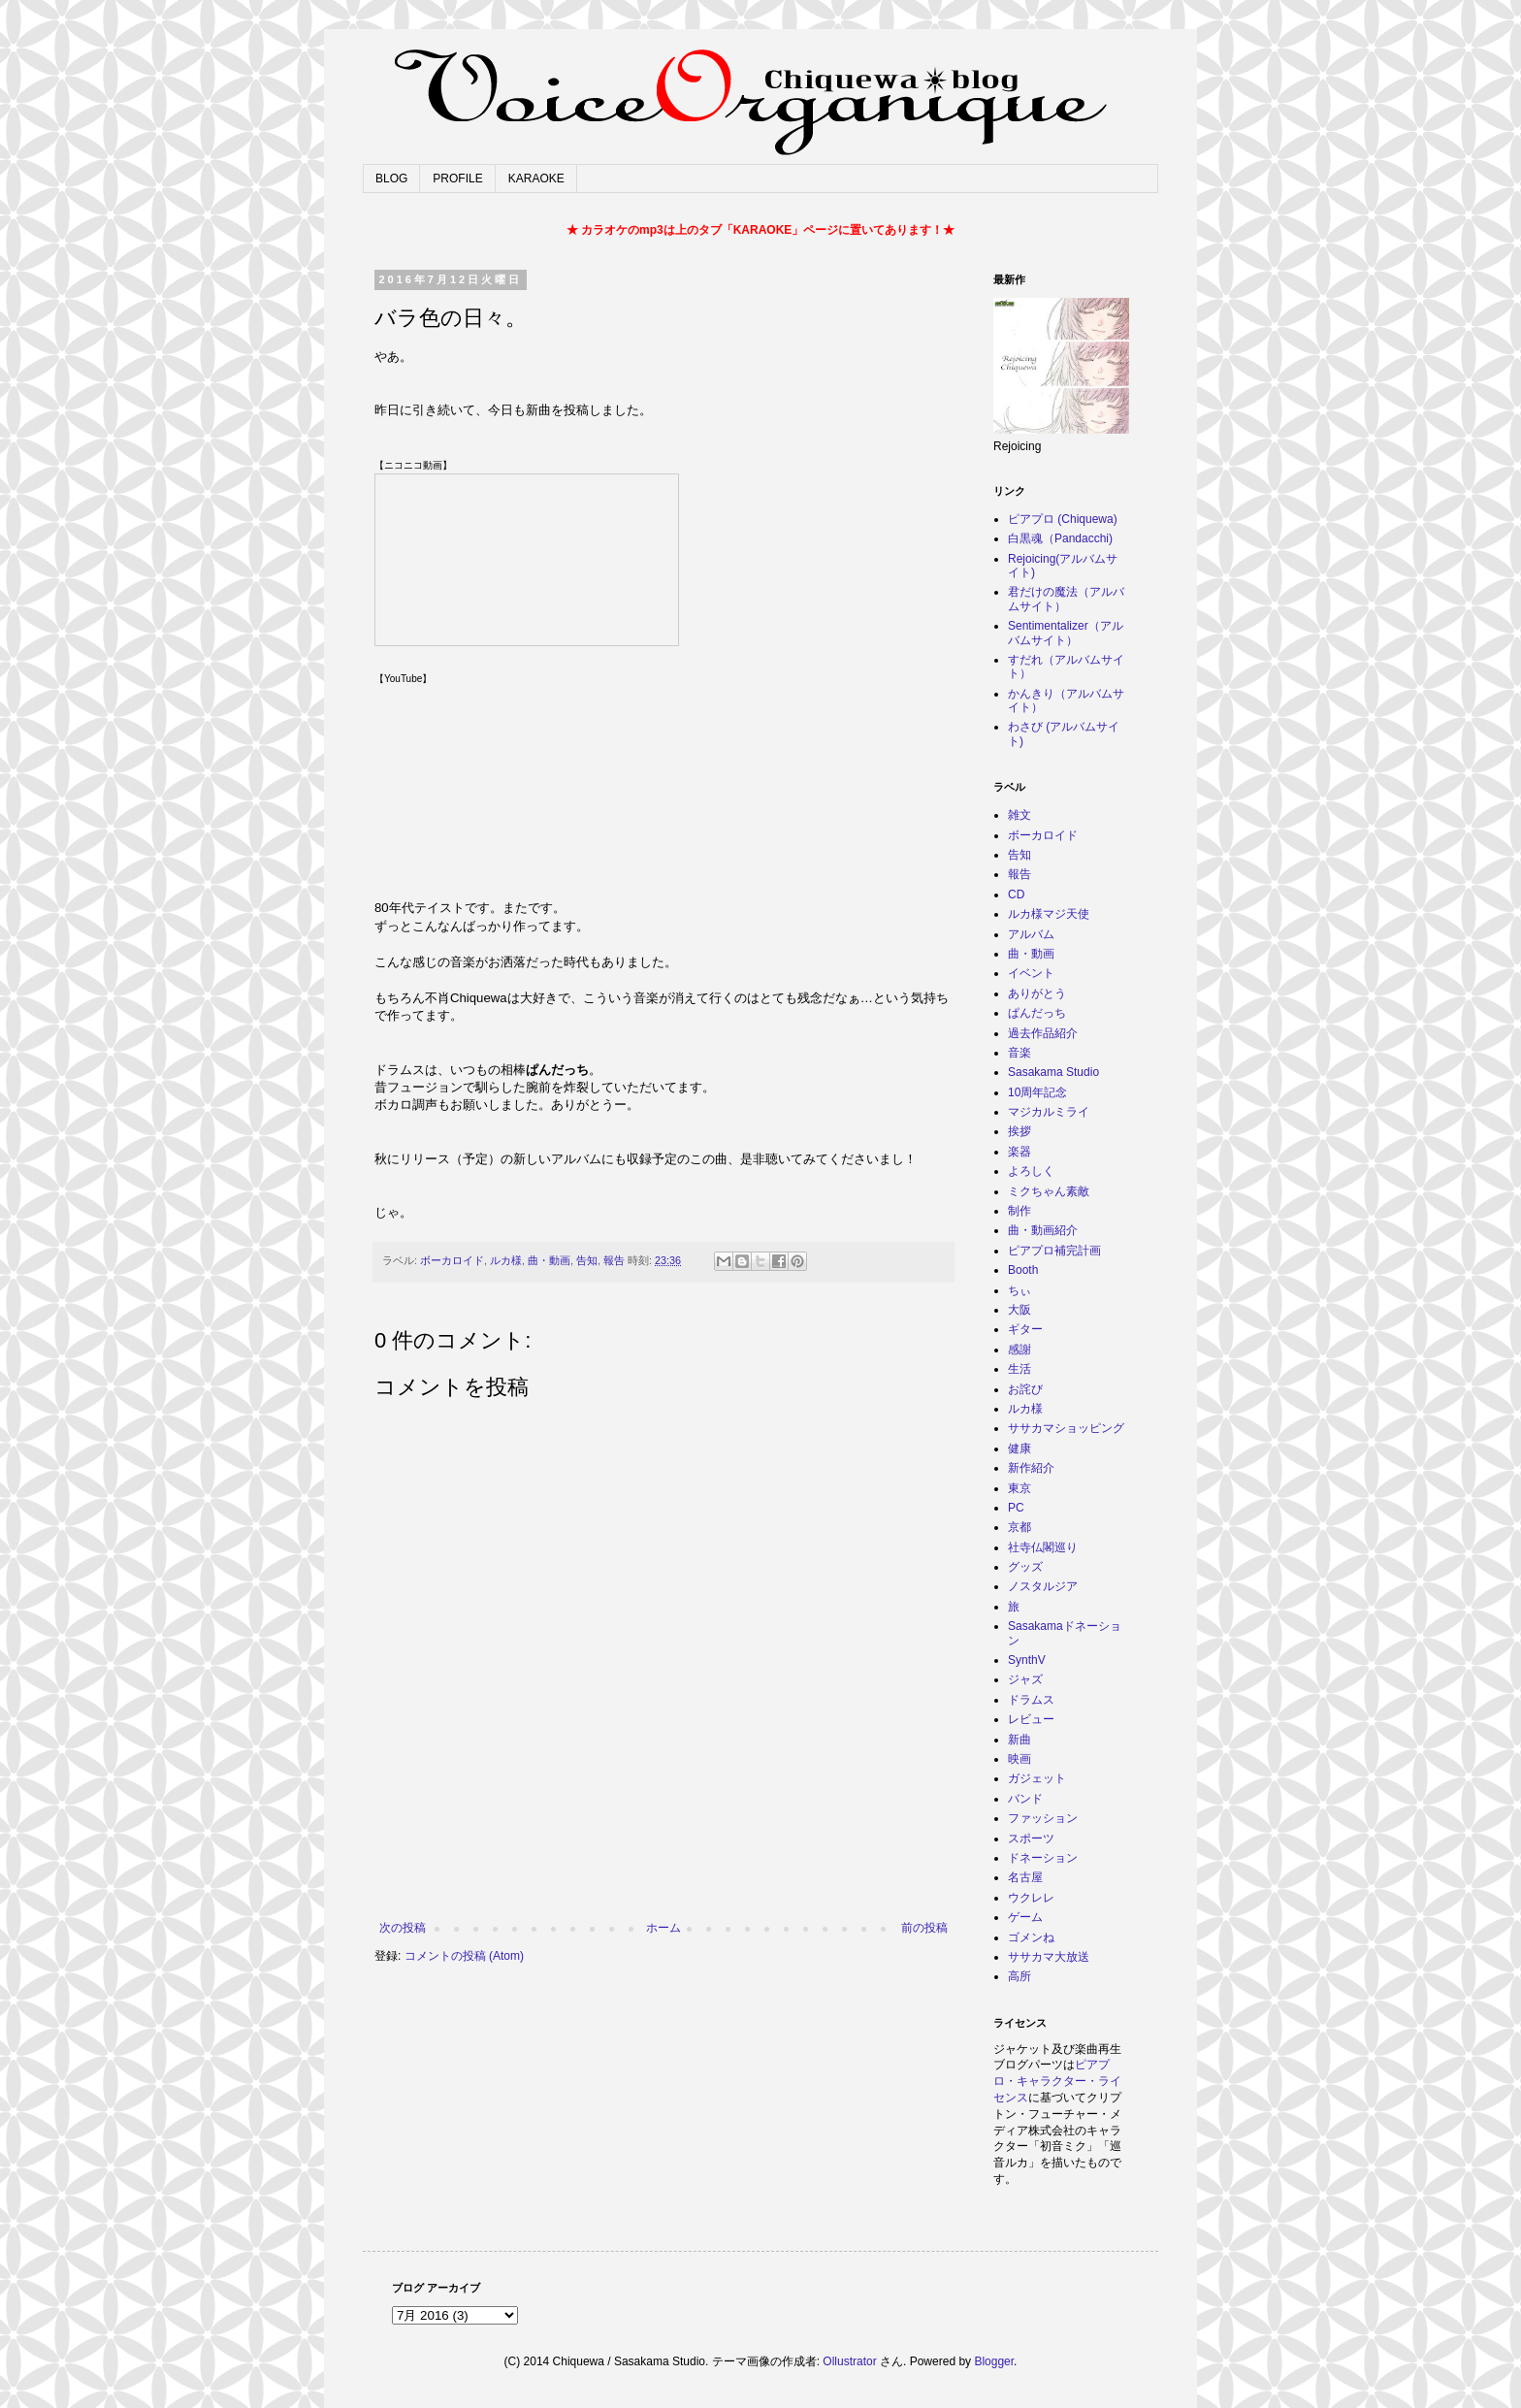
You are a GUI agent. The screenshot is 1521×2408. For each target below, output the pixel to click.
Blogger (994, 2361)
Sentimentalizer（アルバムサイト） (1065, 632)
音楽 (1019, 1052)
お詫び (1025, 1389)
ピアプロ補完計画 (1054, 1250)
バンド (1025, 1799)
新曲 (1019, 1739)
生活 (1019, 1369)
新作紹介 (1031, 1468)
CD (1016, 894)
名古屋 (1025, 1877)
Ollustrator (849, 2361)
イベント (1031, 973)
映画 (1019, 1759)
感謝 (1019, 1349)
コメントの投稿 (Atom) (464, 1956)
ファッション (1043, 1818)
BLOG (391, 178)
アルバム (1031, 934)
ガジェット (1037, 1778)
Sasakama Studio (1053, 1072)
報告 (614, 1260)
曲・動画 (549, 1260)
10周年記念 (1037, 1092)
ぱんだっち (1037, 1013)
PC (1016, 1507)
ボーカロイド (452, 1260)
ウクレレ (1031, 1897)
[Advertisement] (663, 1868)
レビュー (1031, 1719)
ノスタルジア (1043, 1586)
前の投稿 (924, 1928)
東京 (1019, 1488)
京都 (1019, 1527)
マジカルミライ (1048, 1112)
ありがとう (1037, 993)
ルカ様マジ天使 (1048, 914)
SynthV (1027, 1660)
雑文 (1019, 815)
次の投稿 (402, 1928)
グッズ (1025, 1567)
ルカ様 (506, 1260)
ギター (1025, 1329)
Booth (1023, 1270)
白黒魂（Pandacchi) (1060, 538)
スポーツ (1031, 1838)
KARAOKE (536, 178)
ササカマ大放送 (1048, 1957)
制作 (1019, 1211)
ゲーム (1025, 1917)
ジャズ (1025, 1679)
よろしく (1031, 1171)
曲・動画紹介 (1043, 1230)
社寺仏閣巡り (1043, 1547)
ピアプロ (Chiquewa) (1062, 519)
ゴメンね (1031, 1937)
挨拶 (1019, 1131)
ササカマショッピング (1066, 1428)
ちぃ (1019, 1290)
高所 (1019, 1976)
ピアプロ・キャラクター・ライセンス (1057, 2081)
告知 (587, 1260)
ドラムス (1031, 1700)
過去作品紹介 (1043, 1033)
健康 (1019, 1448)
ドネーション (1043, 1858)
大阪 (1019, 1310)
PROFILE (457, 178)
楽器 (1019, 1151)
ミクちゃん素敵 (1048, 1191)
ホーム (663, 1928)
